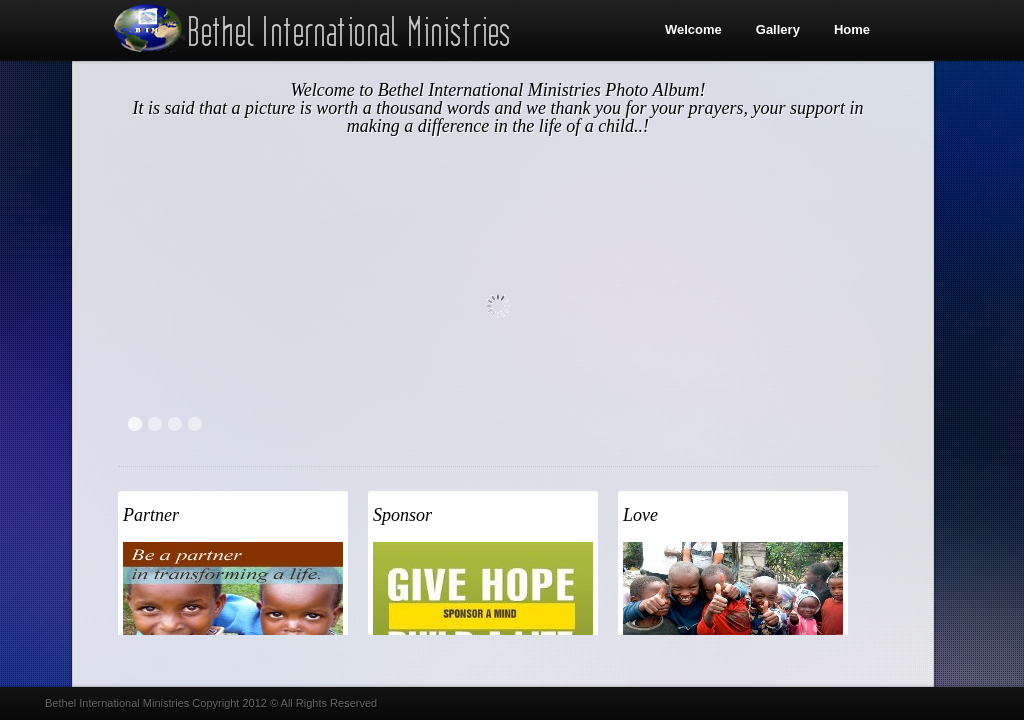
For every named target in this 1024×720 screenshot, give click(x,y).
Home (852, 29)
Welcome (693, 29)
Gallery (778, 29)
